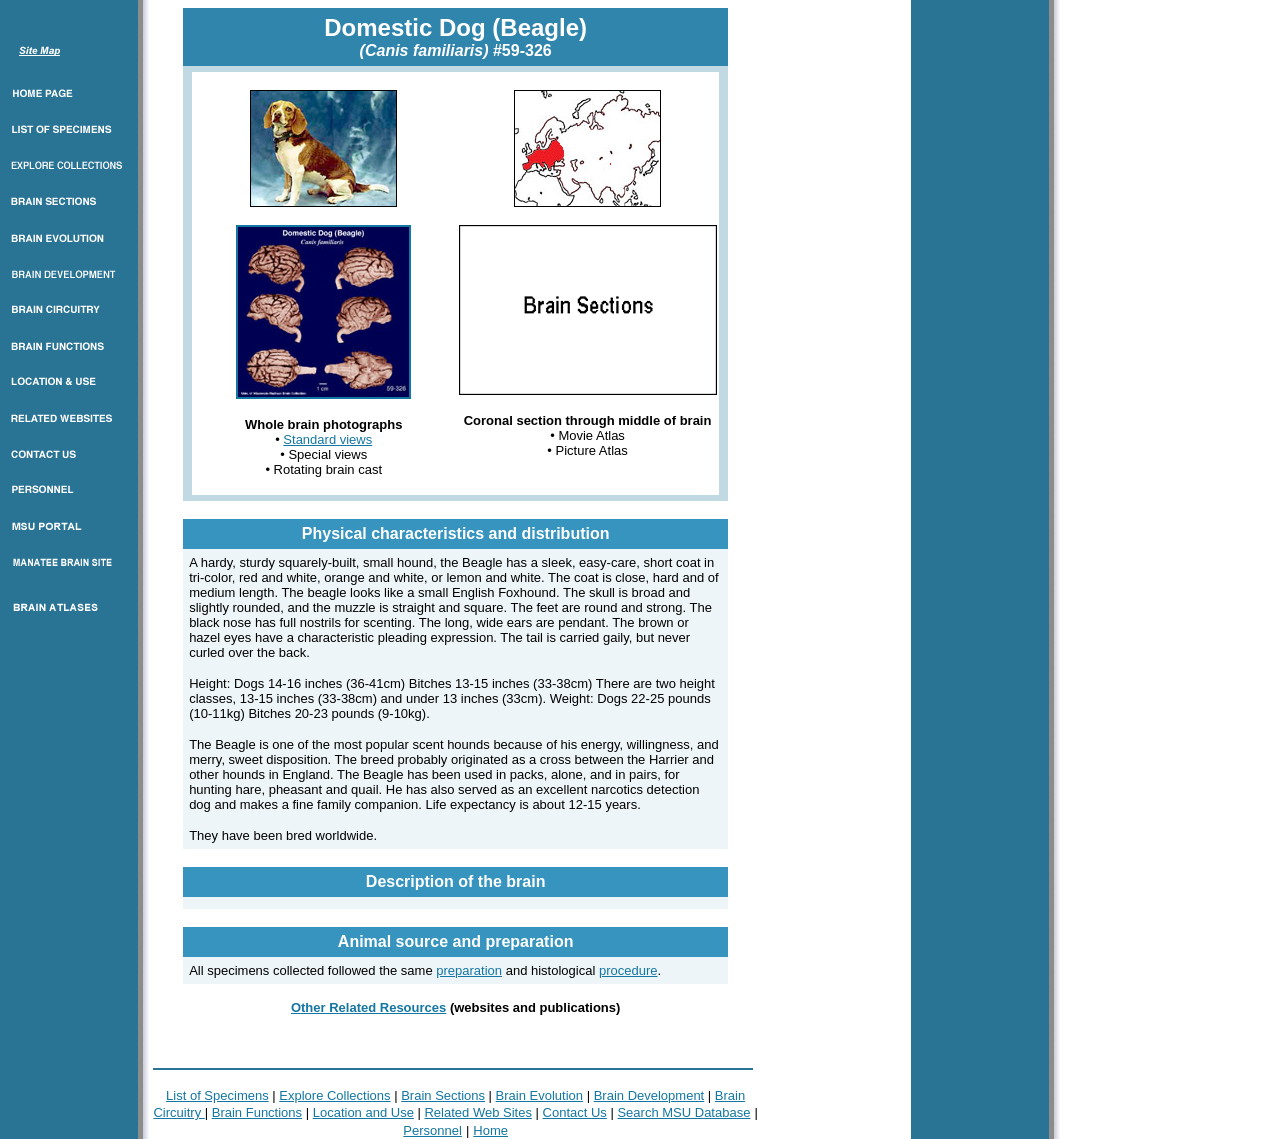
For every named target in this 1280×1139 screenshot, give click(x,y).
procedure (628, 970)
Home (490, 1130)
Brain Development (649, 1095)
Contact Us (575, 1112)
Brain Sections (443, 1095)
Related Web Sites (477, 1112)
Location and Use (363, 1112)
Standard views (327, 439)
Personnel (432, 1130)
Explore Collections (334, 1095)
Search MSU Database (683, 1112)
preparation (469, 970)
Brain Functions (257, 1112)
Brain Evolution (539, 1095)
